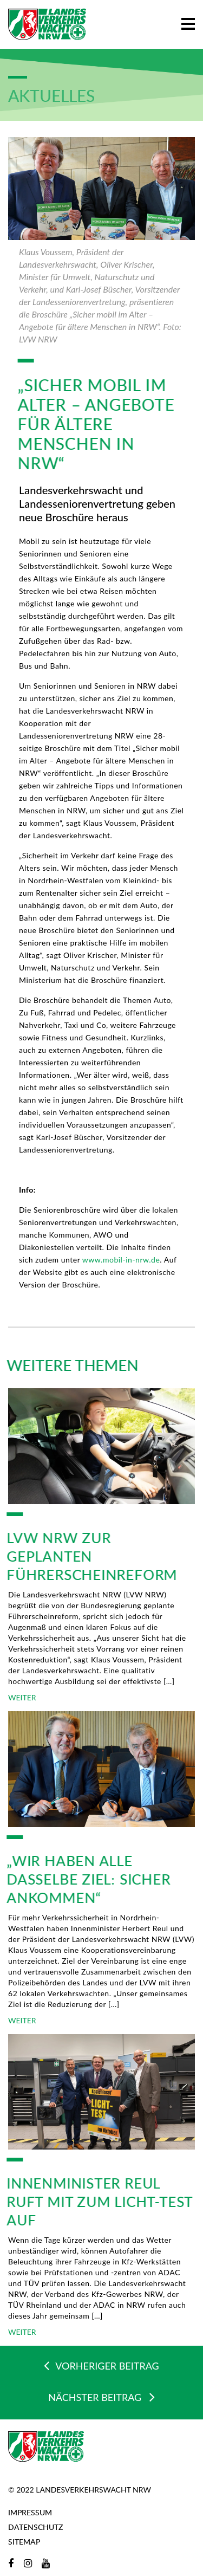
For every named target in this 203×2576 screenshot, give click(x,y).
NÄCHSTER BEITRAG (101, 2396)
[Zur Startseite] (47, 24)
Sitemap (24, 2541)
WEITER (22, 1697)
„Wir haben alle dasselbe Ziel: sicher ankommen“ (84, 1879)
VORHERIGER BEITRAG (101, 2365)
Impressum (30, 2512)
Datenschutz (35, 2527)
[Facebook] (11, 2563)
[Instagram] (28, 2563)
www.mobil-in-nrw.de (121, 1259)
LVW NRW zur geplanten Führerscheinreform (87, 1556)
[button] (188, 22)
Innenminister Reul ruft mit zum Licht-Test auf (94, 2201)
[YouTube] (46, 2563)
